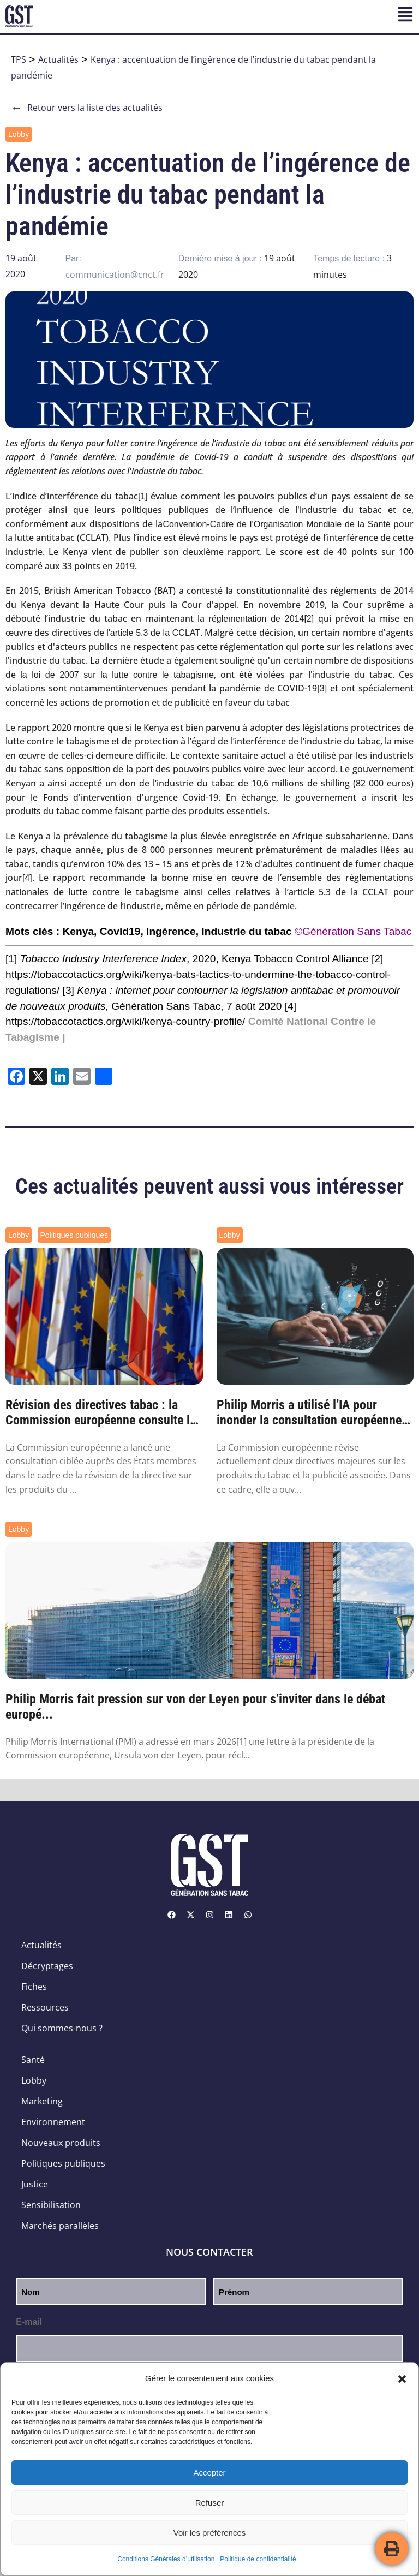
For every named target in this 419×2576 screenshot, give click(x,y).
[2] (309, 618)
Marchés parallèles (60, 2226)
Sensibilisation (51, 2205)
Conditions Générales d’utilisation (165, 2559)
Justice (34, 2184)
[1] (143, 496)
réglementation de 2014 (256, 618)
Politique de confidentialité (258, 2559)
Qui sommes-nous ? (62, 2028)
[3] (322, 688)
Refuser (209, 2502)
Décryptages (47, 1966)
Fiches (34, 1987)
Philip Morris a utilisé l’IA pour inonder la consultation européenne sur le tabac (309, 1413)
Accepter (209, 2472)
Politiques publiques (74, 1235)
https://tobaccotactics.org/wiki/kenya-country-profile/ (125, 1021)
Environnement (53, 2122)
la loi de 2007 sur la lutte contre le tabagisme (117, 674)
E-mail (29, 2322)
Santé (33, 2060)
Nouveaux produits (60, 2143)
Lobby (18, 134)
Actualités (58, 59)
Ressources (45, 2007)
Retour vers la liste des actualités (87, 108)
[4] (27, 877)
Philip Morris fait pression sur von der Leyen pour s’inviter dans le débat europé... (195, 1706)
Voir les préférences (209, 2532)
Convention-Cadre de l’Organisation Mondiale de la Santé (276, 524)
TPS (18, 59)
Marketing (42, 2101)
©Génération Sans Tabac (353, 931)
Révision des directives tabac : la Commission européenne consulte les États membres (103, 1413)
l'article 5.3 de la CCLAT (153, 632)
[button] (402, 2379)
